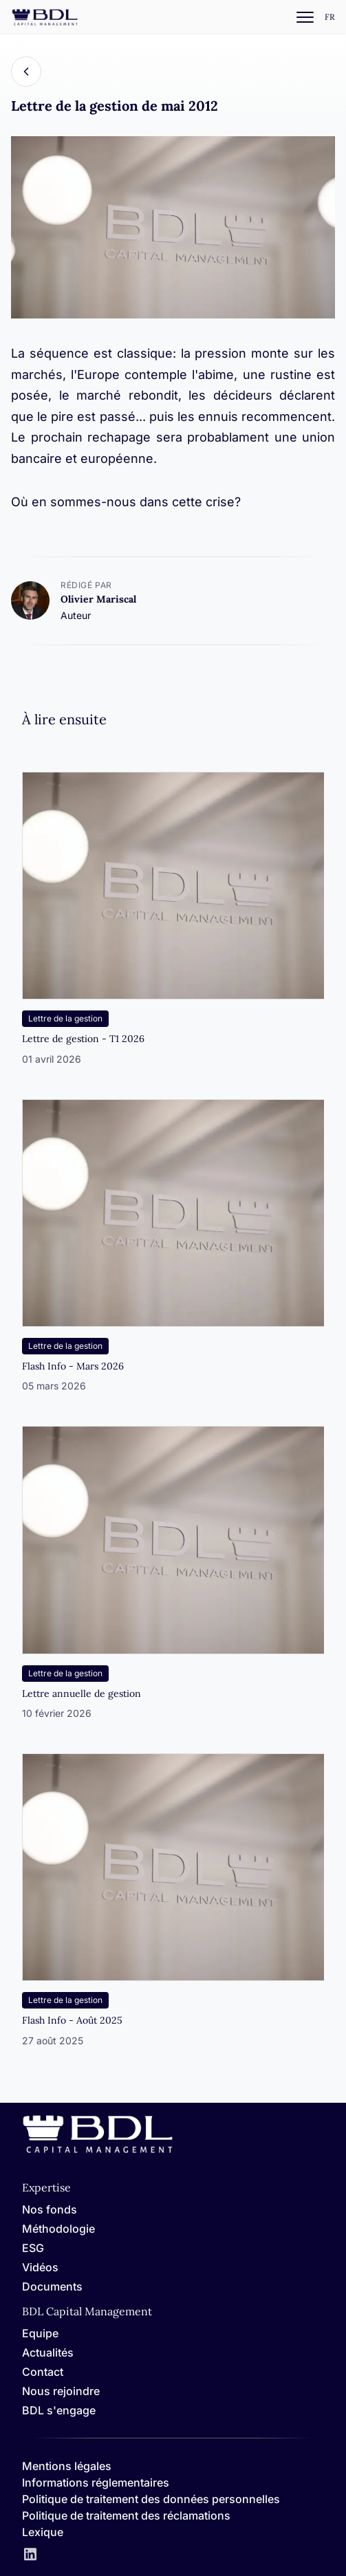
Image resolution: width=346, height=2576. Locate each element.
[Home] (97, 2150)
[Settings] (330, 17)
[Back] (26, 71)
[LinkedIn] (30, 2555)
